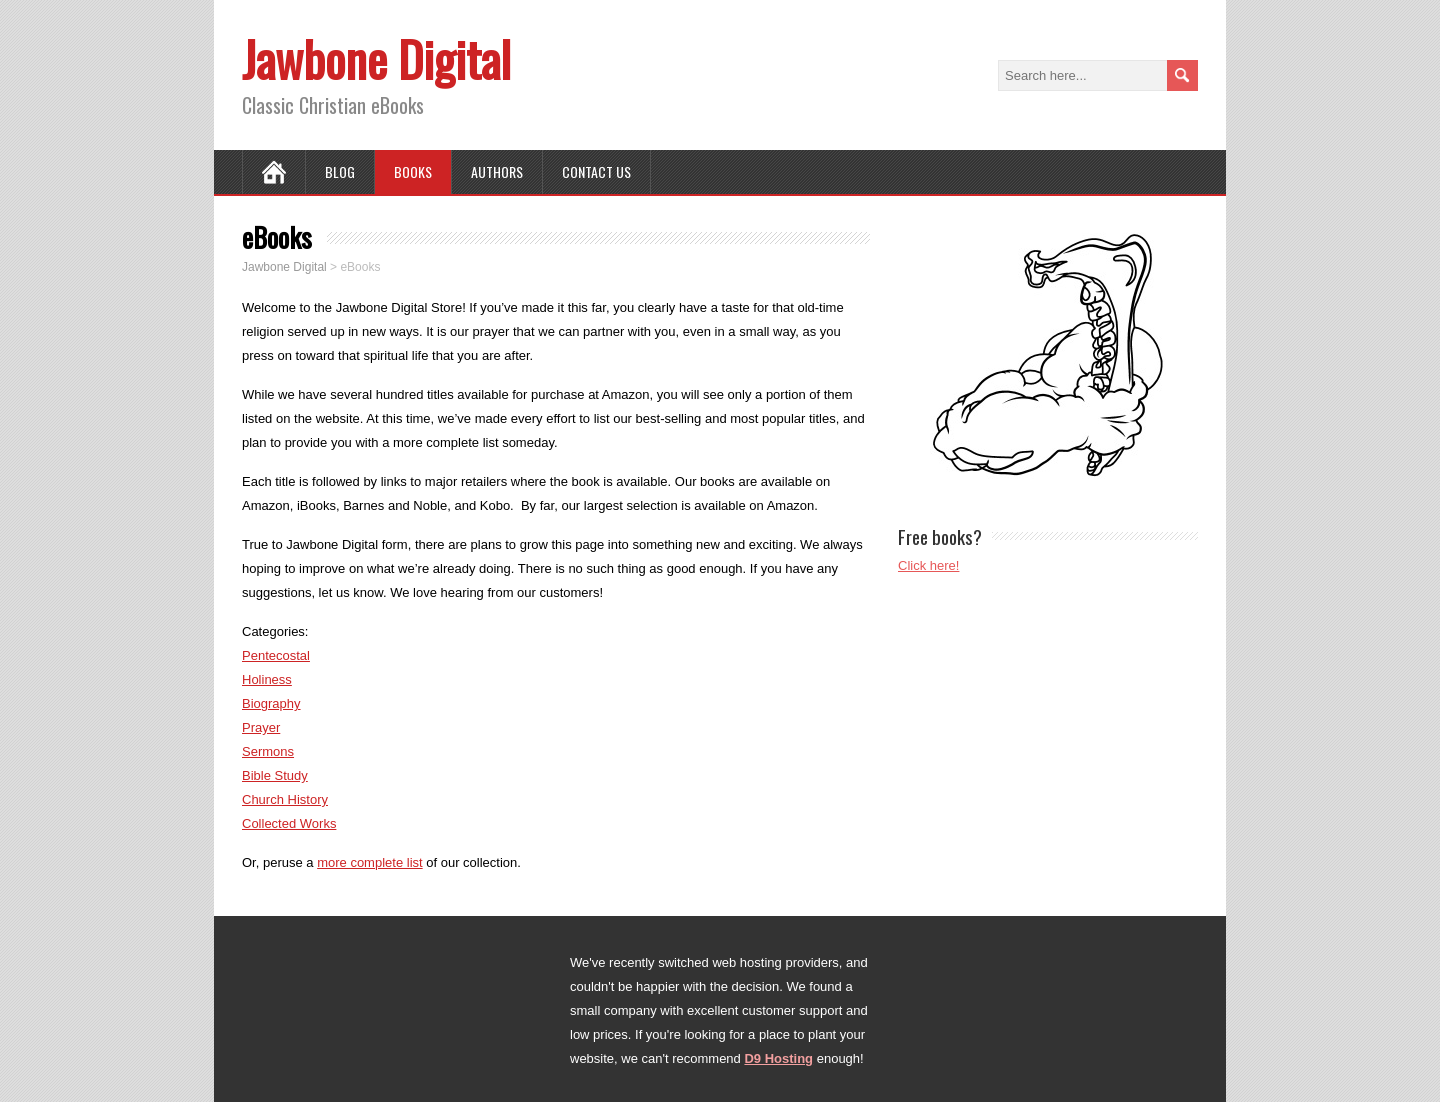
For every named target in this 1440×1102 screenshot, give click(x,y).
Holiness (267, 679)
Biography (271, 703)
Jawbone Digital (376, 58)
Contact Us (596, 171)
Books (413, 171)
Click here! (928, 565)
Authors (497, 171)
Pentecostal (276, 655)
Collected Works (289, 823)
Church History (285, 799)
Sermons (268, 751)
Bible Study (275, 775)
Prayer (261, 727)
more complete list (369, 862)
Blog (340, 171)
